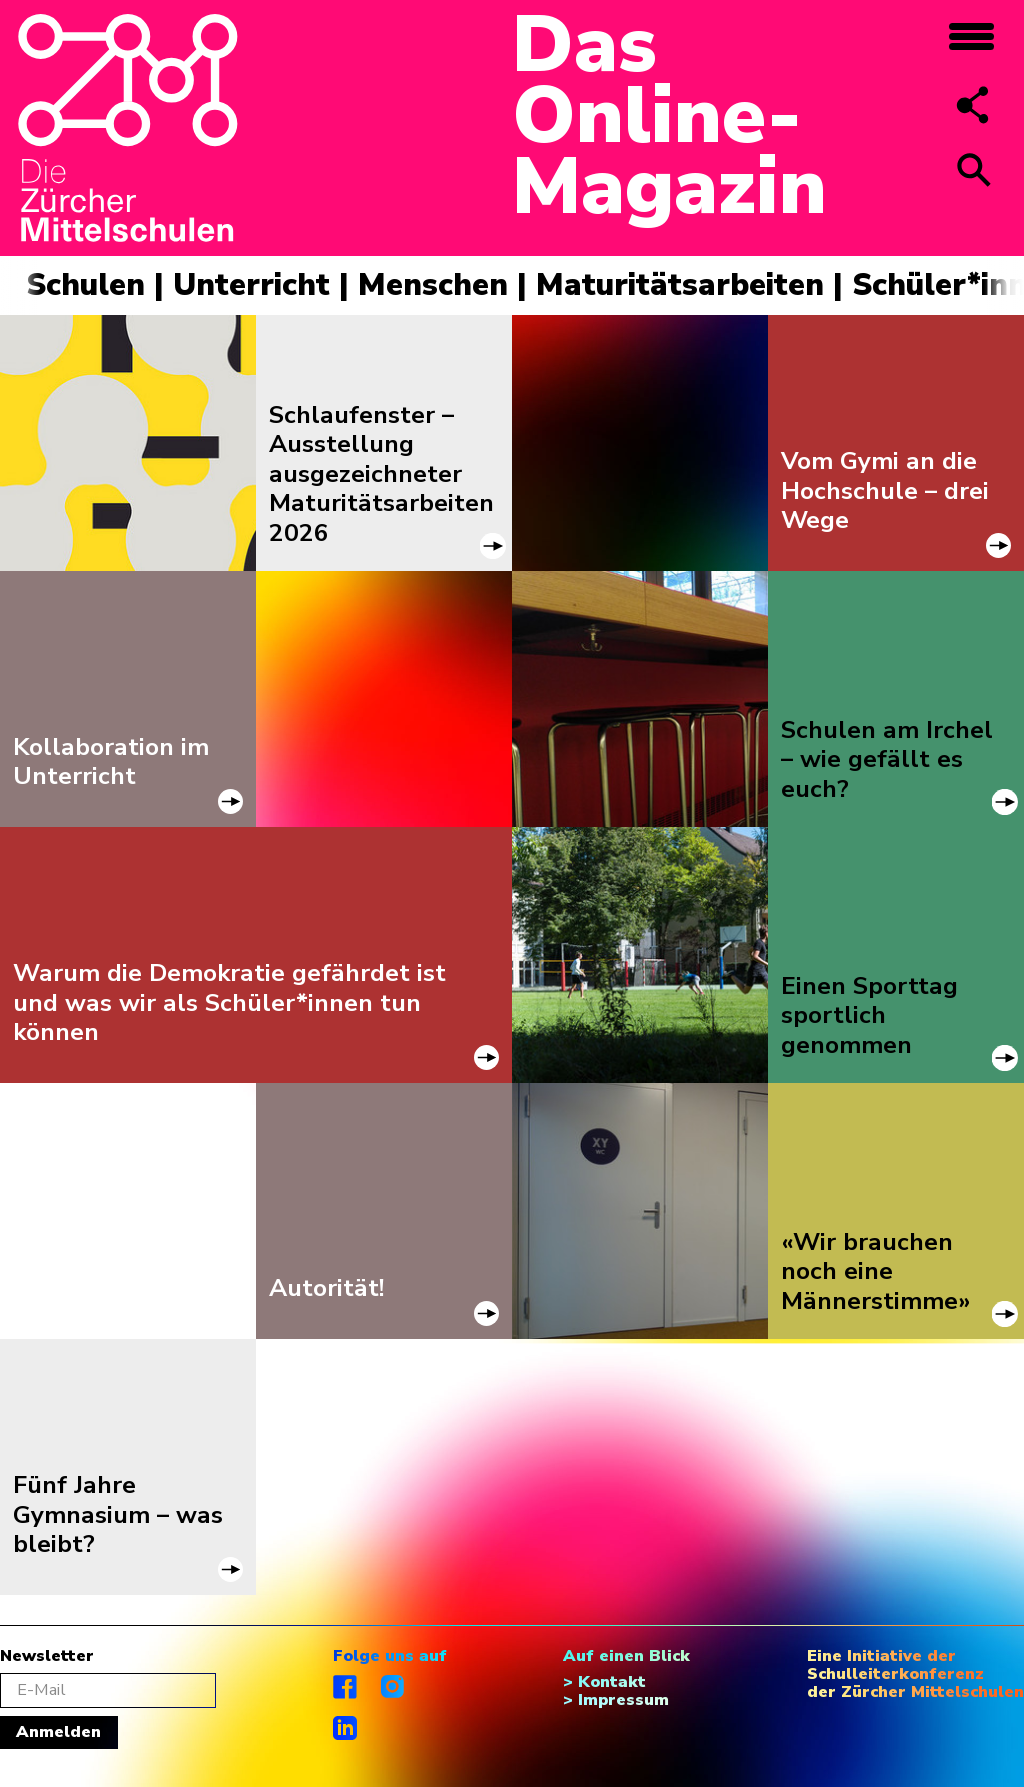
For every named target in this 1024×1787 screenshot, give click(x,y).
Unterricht (251, 285)
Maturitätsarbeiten (680, 285)
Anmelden (58, 1731)
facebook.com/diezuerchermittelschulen (345, 1687)
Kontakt (612, 1682)
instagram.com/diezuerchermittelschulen (393, 1687)
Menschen (433, 285)
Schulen (85, 285)
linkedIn (345, 1727)
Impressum (623, 1700)
